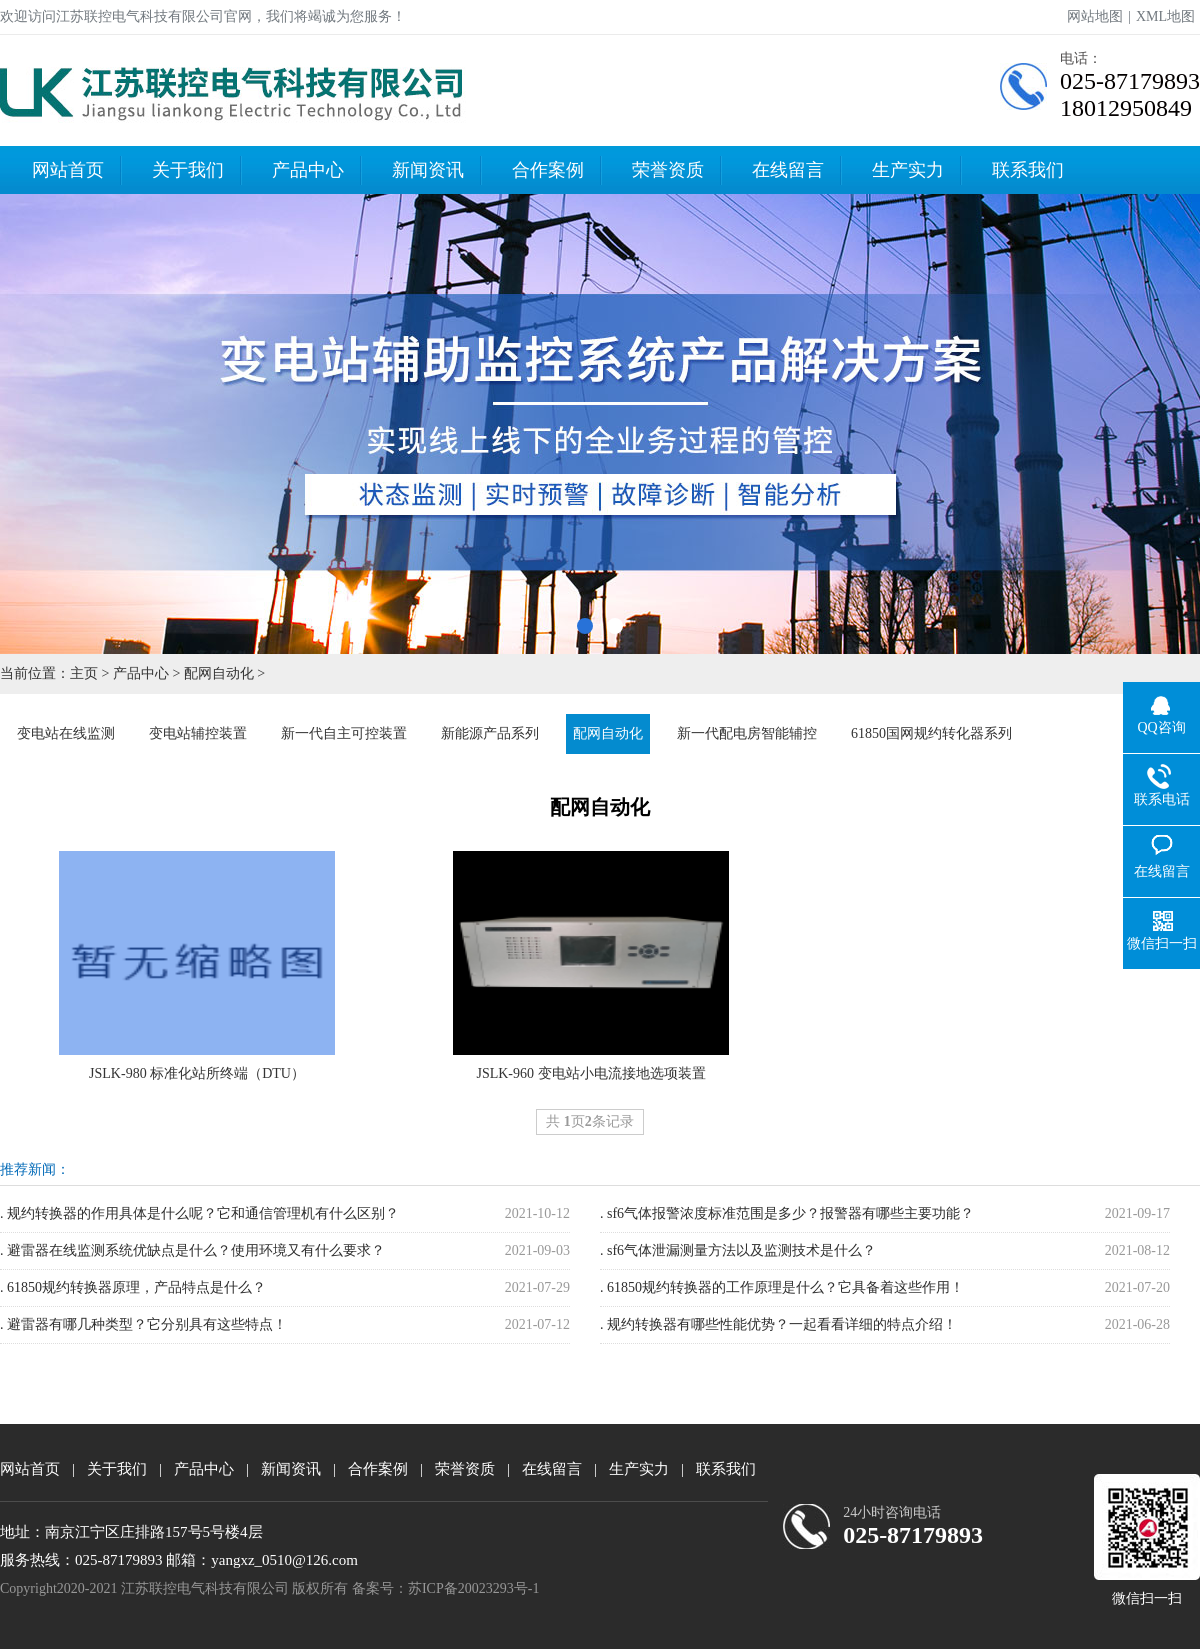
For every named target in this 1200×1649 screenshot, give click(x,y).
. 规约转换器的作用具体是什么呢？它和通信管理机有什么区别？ (199, 1213)
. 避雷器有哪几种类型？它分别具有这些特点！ (143, 1324)
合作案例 (548, 170)
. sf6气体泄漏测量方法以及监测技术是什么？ (738, 1250)
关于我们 (188, 170)
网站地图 (1095, 16)
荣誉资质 (668, 170)
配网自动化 (219, 673)
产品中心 (308, 170)
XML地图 (1165, 16)
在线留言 (788, 170)
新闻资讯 (428, 170)
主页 (84, 673)
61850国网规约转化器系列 (931, 733)
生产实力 (908, 170)
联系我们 (1028, 170)
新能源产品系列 (490, 733)
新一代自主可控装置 (344, 733)
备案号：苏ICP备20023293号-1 (445, 1588)
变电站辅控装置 (198, 733)
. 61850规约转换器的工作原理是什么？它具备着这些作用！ (782, 1287)
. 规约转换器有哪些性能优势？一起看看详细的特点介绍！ (778, 1324)
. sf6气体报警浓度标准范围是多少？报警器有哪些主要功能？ (787, 1213)
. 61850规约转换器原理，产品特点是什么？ (133, 1287)
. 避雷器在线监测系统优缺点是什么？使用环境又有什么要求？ (192, 1250)
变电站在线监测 (66, 733)
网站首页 (68, 170)
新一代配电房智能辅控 (747, 733)
